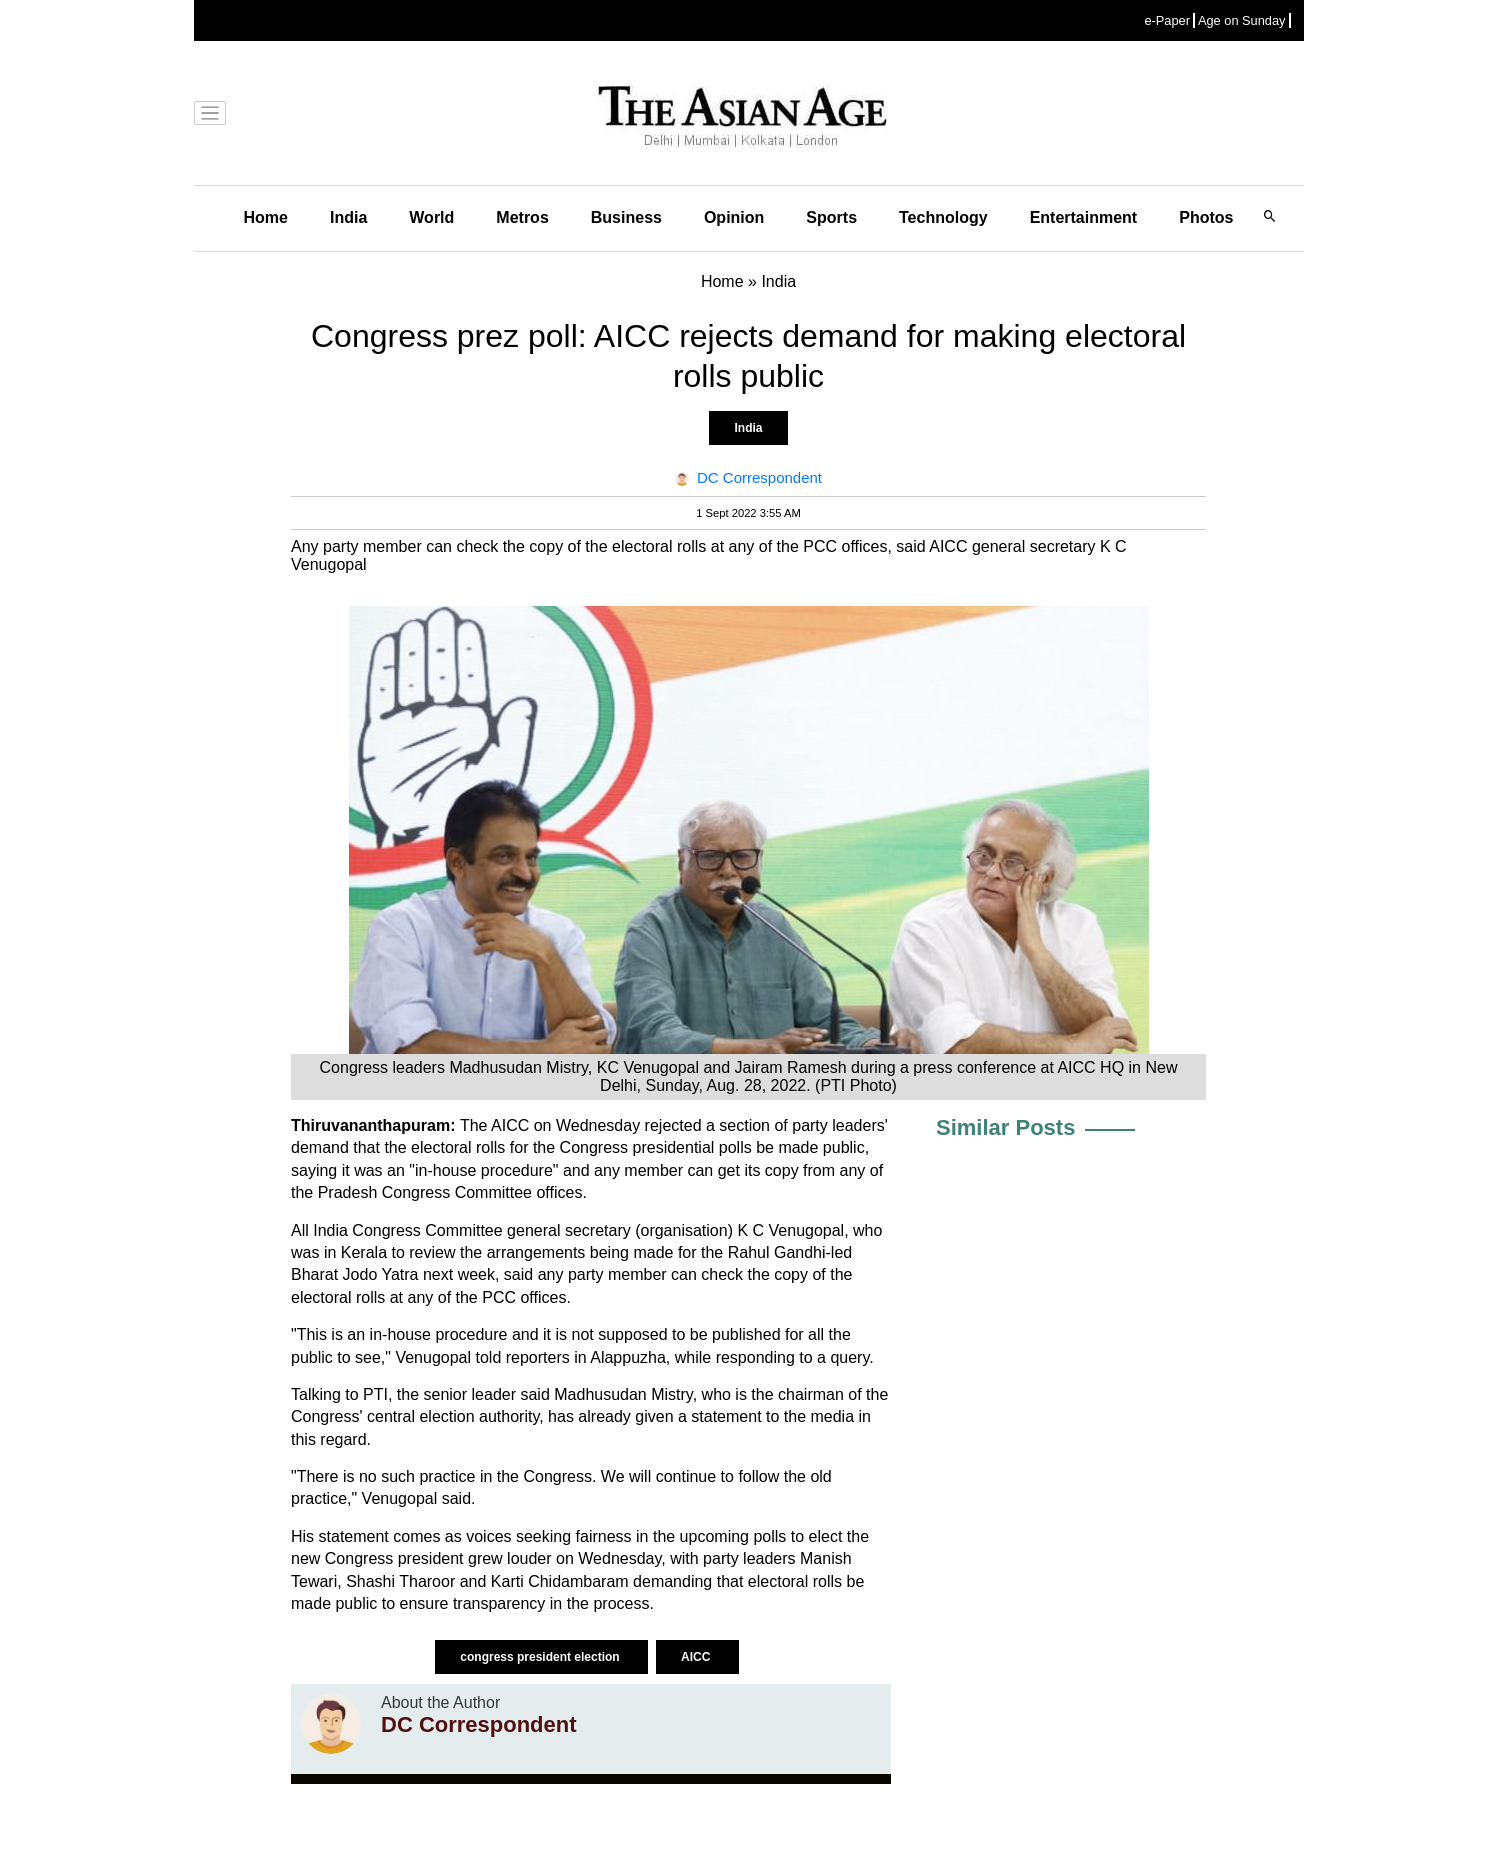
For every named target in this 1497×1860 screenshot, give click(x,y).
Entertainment (1084, 217)
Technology (943, 217)
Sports (831, 217)
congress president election (541, 1657)
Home (266, 217)
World (431, 217)
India (348, 217)
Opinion (734, 217)
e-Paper (1167, 20)
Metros (522, 217)
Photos (1206, 217)
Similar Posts (1005, 1127)
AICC (697, 1657)
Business (626, 217)
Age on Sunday (1242, 20)
